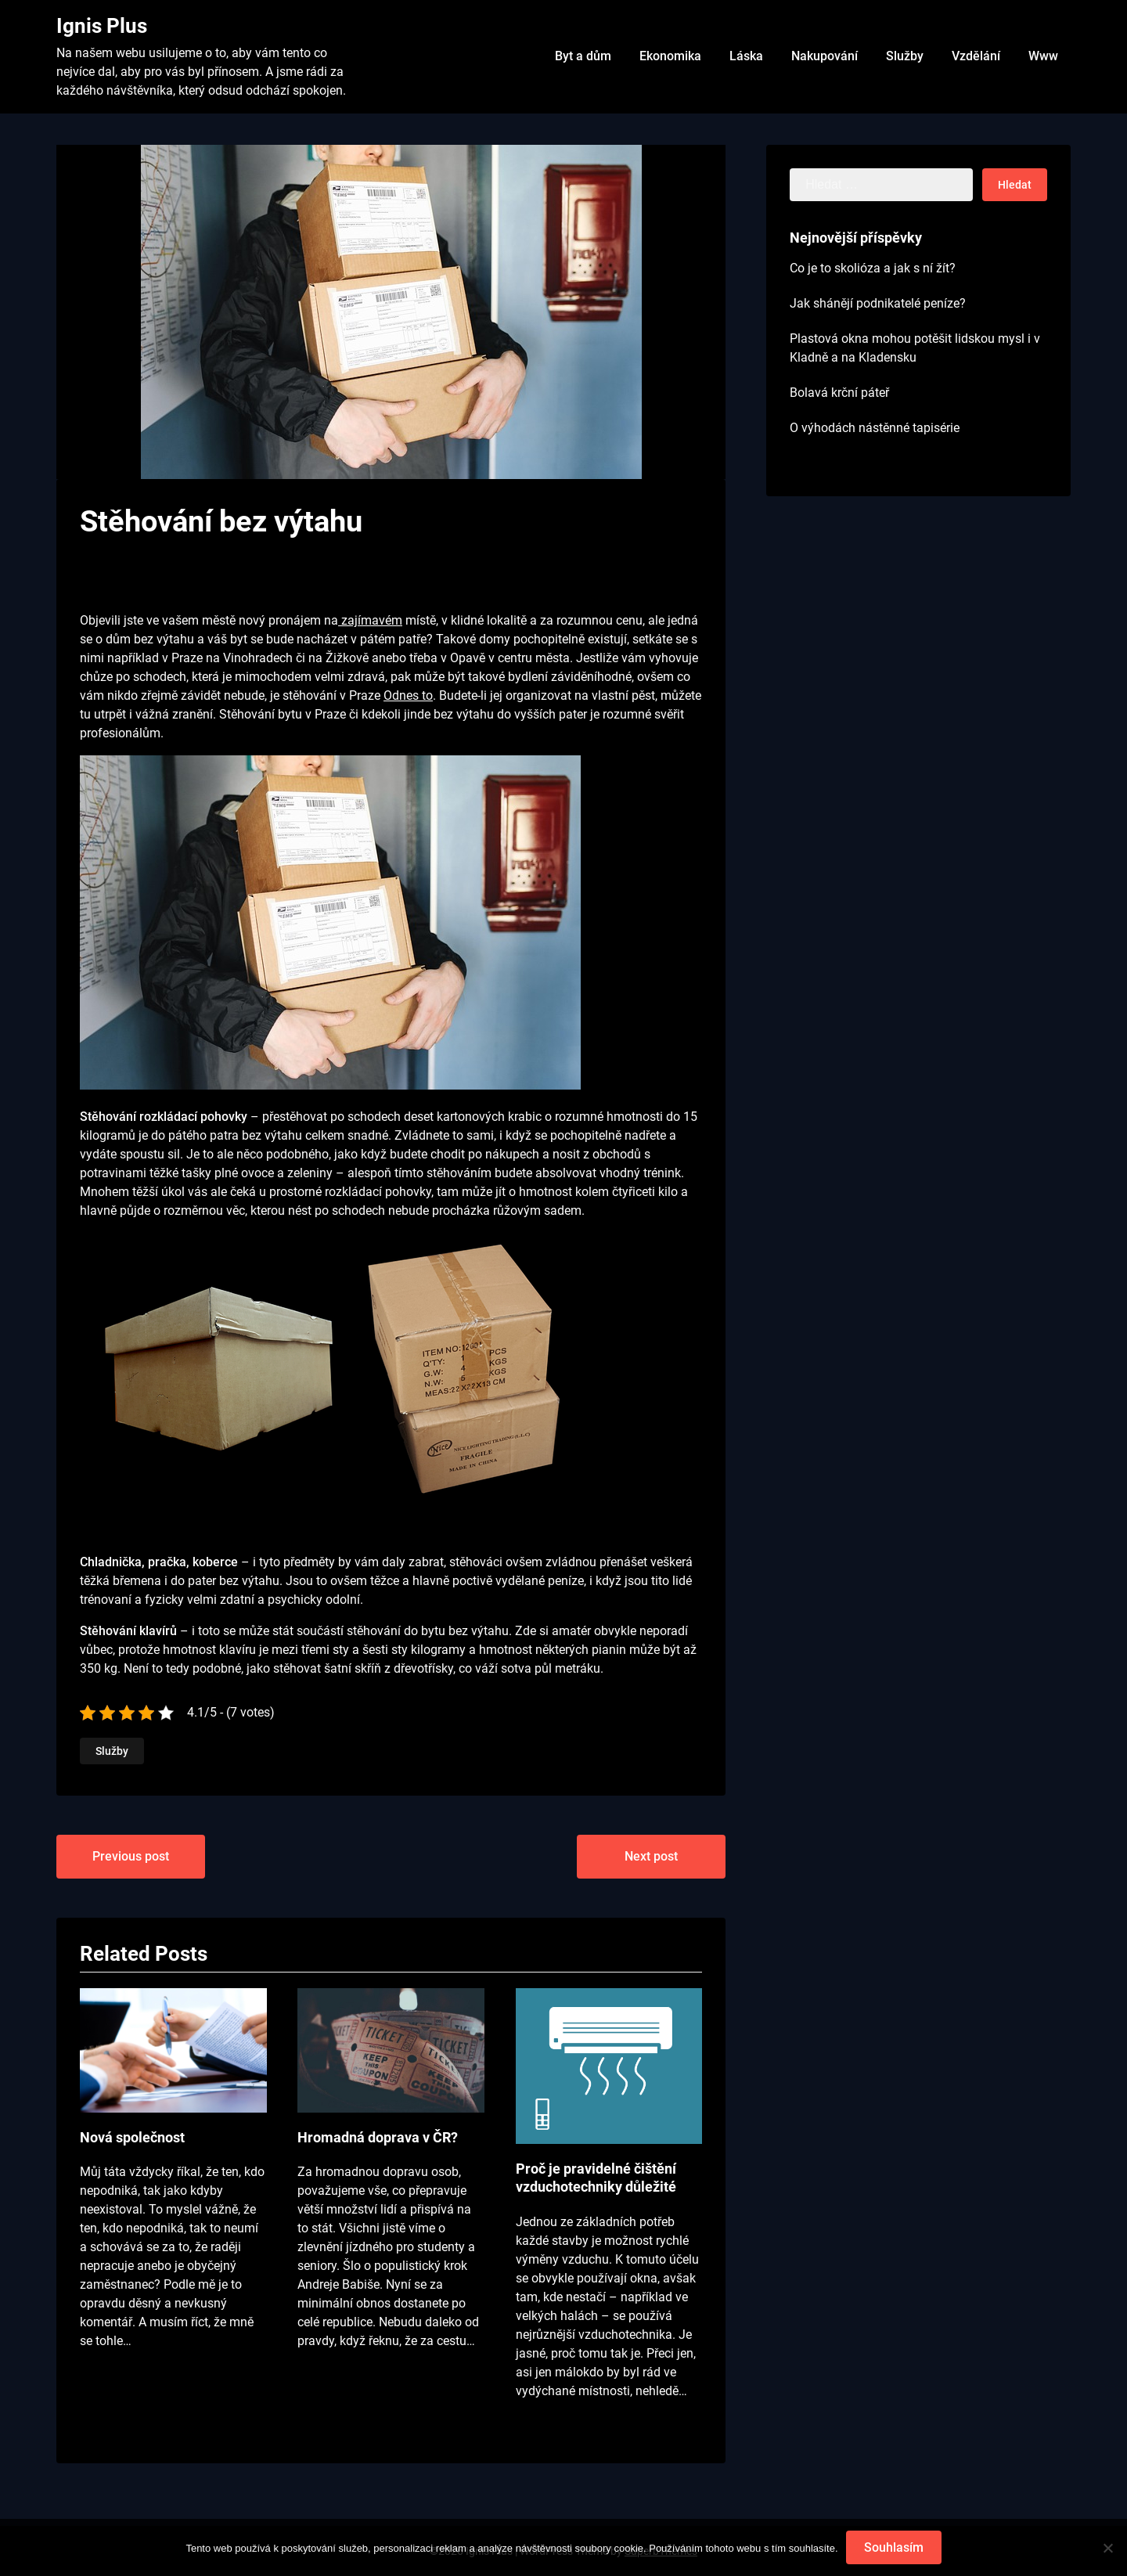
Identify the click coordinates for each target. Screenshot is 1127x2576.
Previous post (130, 1856)
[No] (1107, 2548)
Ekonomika (670, 56)
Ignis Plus (101, 26)
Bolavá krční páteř (839, 392)
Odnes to (408, 695)
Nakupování (824, 56)
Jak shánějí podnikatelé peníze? (878, 303)
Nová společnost (132, 2137)
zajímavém (370, 620)
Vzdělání (976, 56)
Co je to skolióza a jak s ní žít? (873, 268)
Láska (746, 56)
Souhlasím (894, 2547)
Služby (905, 56)
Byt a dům (583, 56)
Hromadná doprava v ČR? (377, 2137)
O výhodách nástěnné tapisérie (875, 427)
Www (1043, 56)
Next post (651, 1856)
